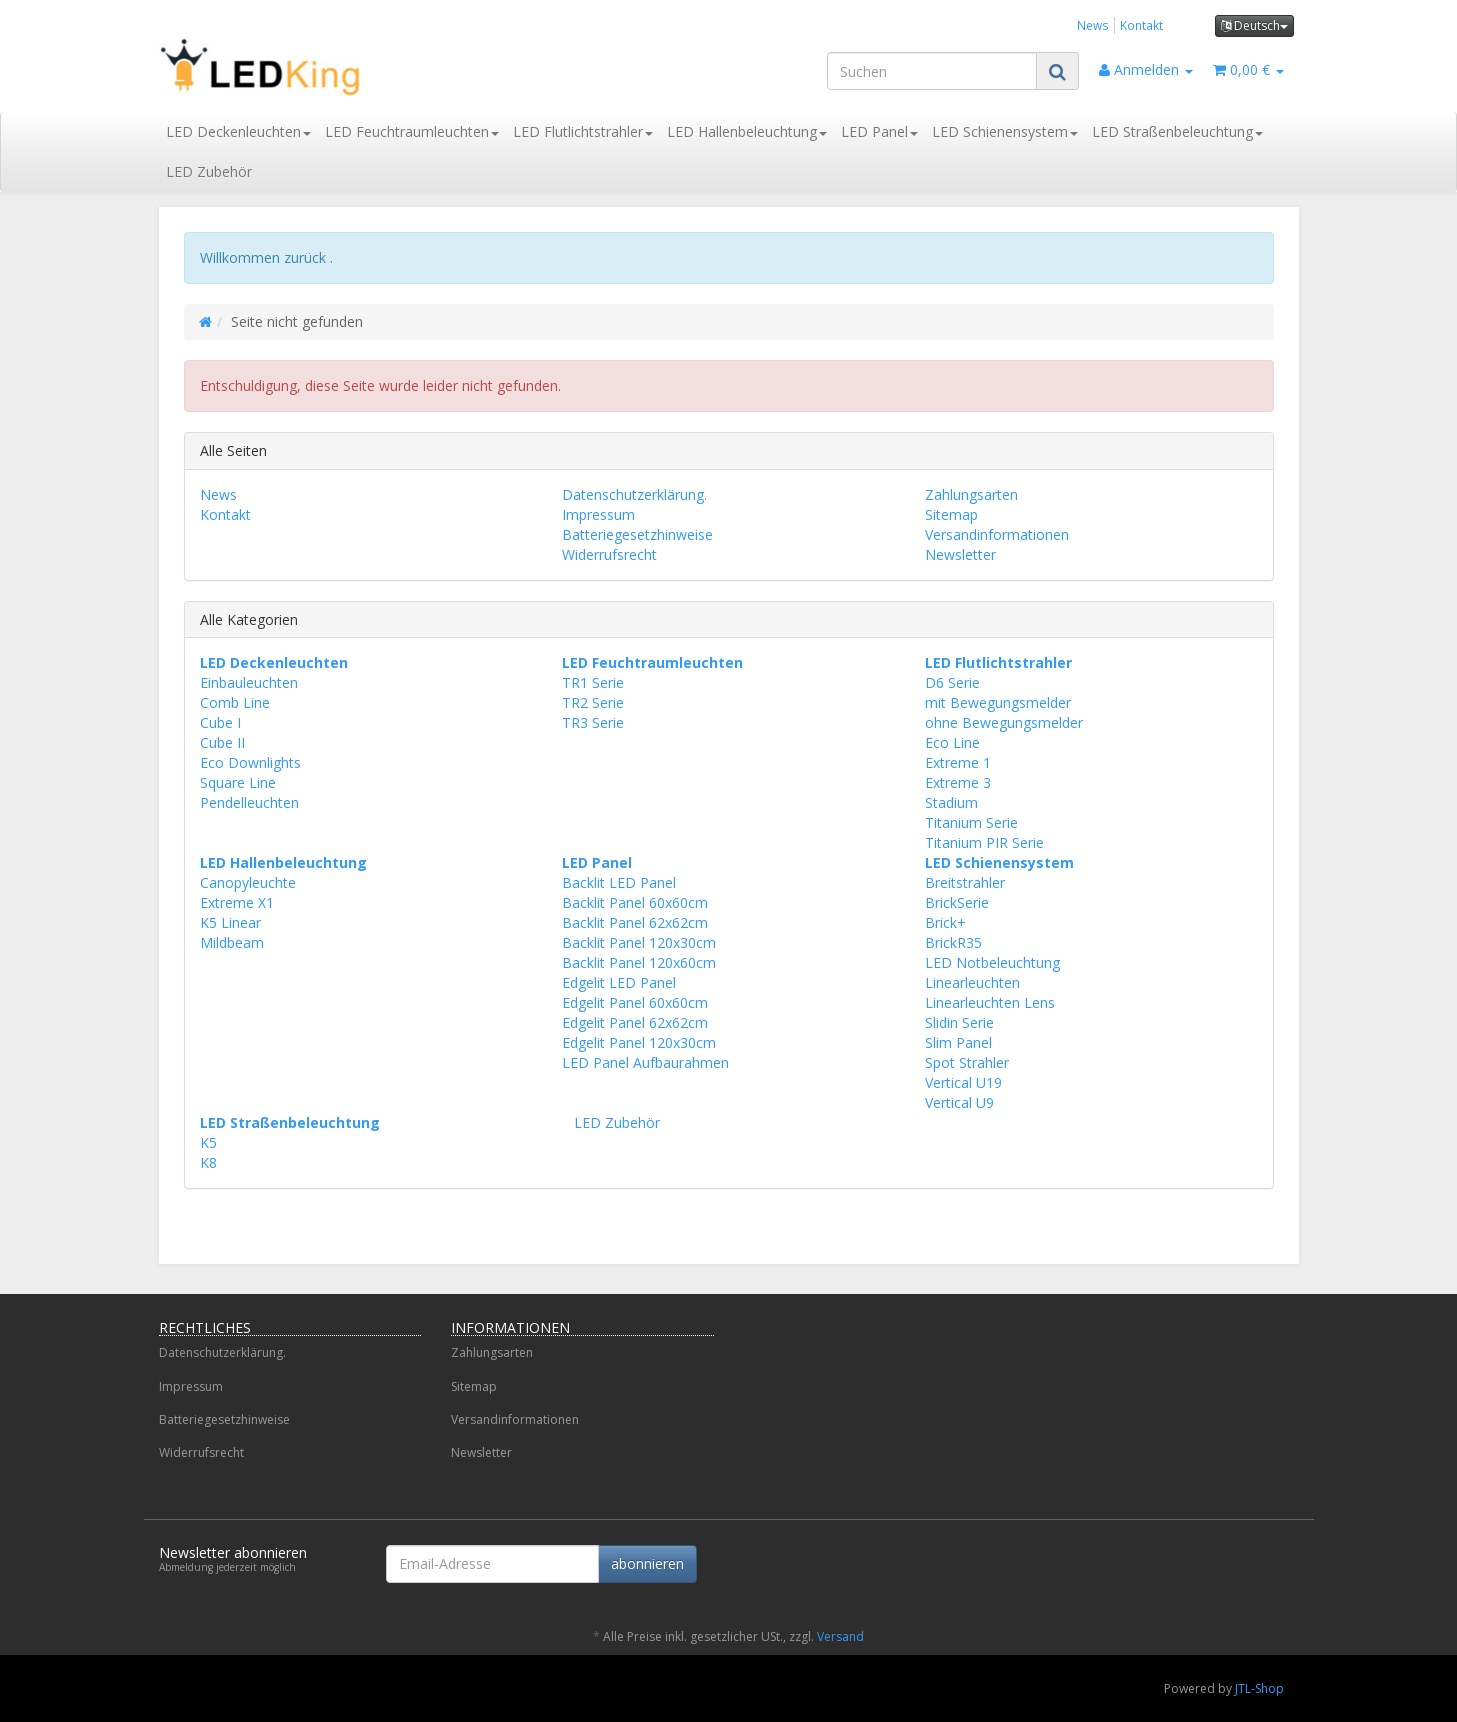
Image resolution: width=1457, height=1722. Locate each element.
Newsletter (960, 554)
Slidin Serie (959, 1022)
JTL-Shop (1259, 1688)
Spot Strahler (967, 1062)
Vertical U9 (959, 1102)
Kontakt (1141, 25)
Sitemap (951, 514)
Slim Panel (958, 1042)
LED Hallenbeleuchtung (747, 131)
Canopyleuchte (248, 882)
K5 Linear (230, 922)
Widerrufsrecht (609, 554)
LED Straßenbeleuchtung (1177, 131)
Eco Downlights (250, 762)
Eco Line (952, 742)
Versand (840, 1636)
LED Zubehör (209, 171)
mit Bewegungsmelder (998, 702)
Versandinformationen (997, 534)
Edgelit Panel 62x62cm (635, 1022)
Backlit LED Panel (619, 882)
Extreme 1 (958, 762)
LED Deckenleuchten (238, 131)
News (1093, 25)
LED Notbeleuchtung (992, 962)
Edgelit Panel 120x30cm (639, 1042)
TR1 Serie (593, 682)
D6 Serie (952, 682)
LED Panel (879, 131)
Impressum (598, 514)
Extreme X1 (237, 902)
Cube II (222, 742)
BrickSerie (957, 902)
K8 (208, 1162)
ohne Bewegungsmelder (1004, 722)
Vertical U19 (963, 1082)
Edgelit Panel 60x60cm (635, 1002)
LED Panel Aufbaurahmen (645, 1062)
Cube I (220, 722)
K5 (208, 1142)
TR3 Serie (593, 722)
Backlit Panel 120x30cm (639, 942)
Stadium (951, 802)
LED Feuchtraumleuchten (412, 131)
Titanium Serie (971, 822)
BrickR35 (953, 942)
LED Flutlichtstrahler (583, 131)
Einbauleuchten (249, 682)
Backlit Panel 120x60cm (639, 962)
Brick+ (945, 922)
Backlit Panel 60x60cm (635, 902)
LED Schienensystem (1005, 131)
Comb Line (235, 702)
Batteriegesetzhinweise (637, 534)
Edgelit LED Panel (619, 982)
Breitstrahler (965, 882)
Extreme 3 (958, 782)
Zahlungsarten (971, 494)
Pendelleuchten (249, 802)
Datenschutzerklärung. (634, 494)
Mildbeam (232, 942)
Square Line (238, 782)
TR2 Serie (593, 702)
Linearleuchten (972, 982)
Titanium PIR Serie (984, 842)
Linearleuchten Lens (990, 1002)
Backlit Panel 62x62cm (635, 922)
